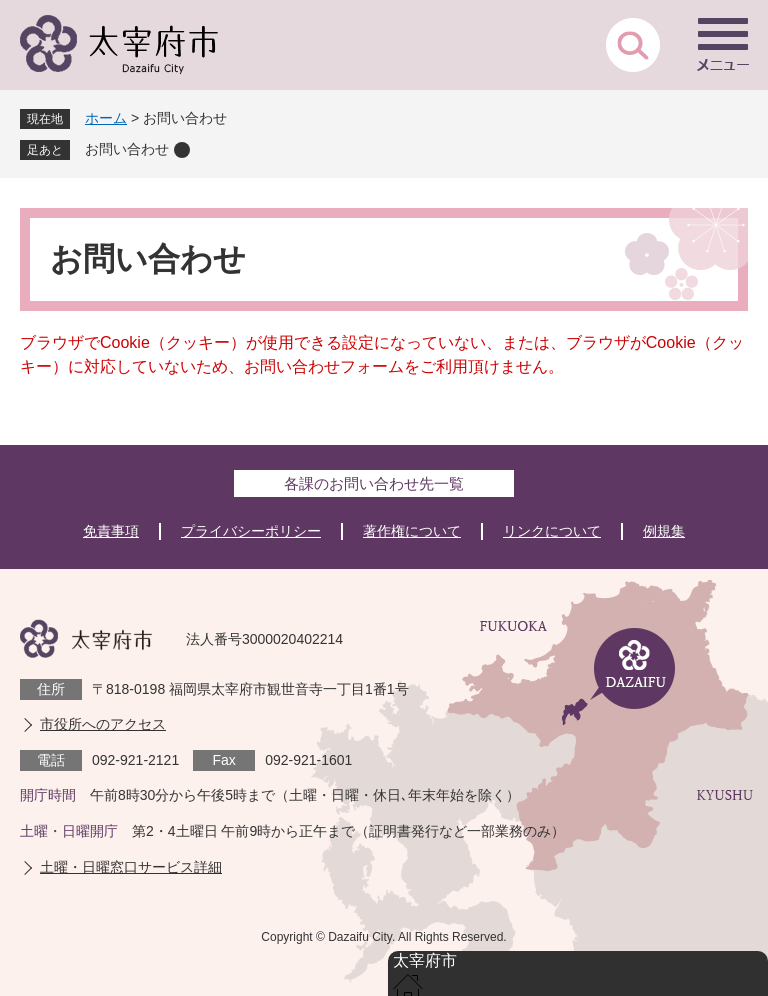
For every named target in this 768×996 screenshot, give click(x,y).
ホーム (106, 118)
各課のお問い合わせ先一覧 (374, 483)
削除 (182, 150)
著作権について (412, 531)
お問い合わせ (127, 149)
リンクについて (552, 531)
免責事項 (111, 531)
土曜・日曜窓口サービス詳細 (131, 867)
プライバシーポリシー (251, 531)
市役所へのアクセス (103, 724)
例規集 (664, 531)
